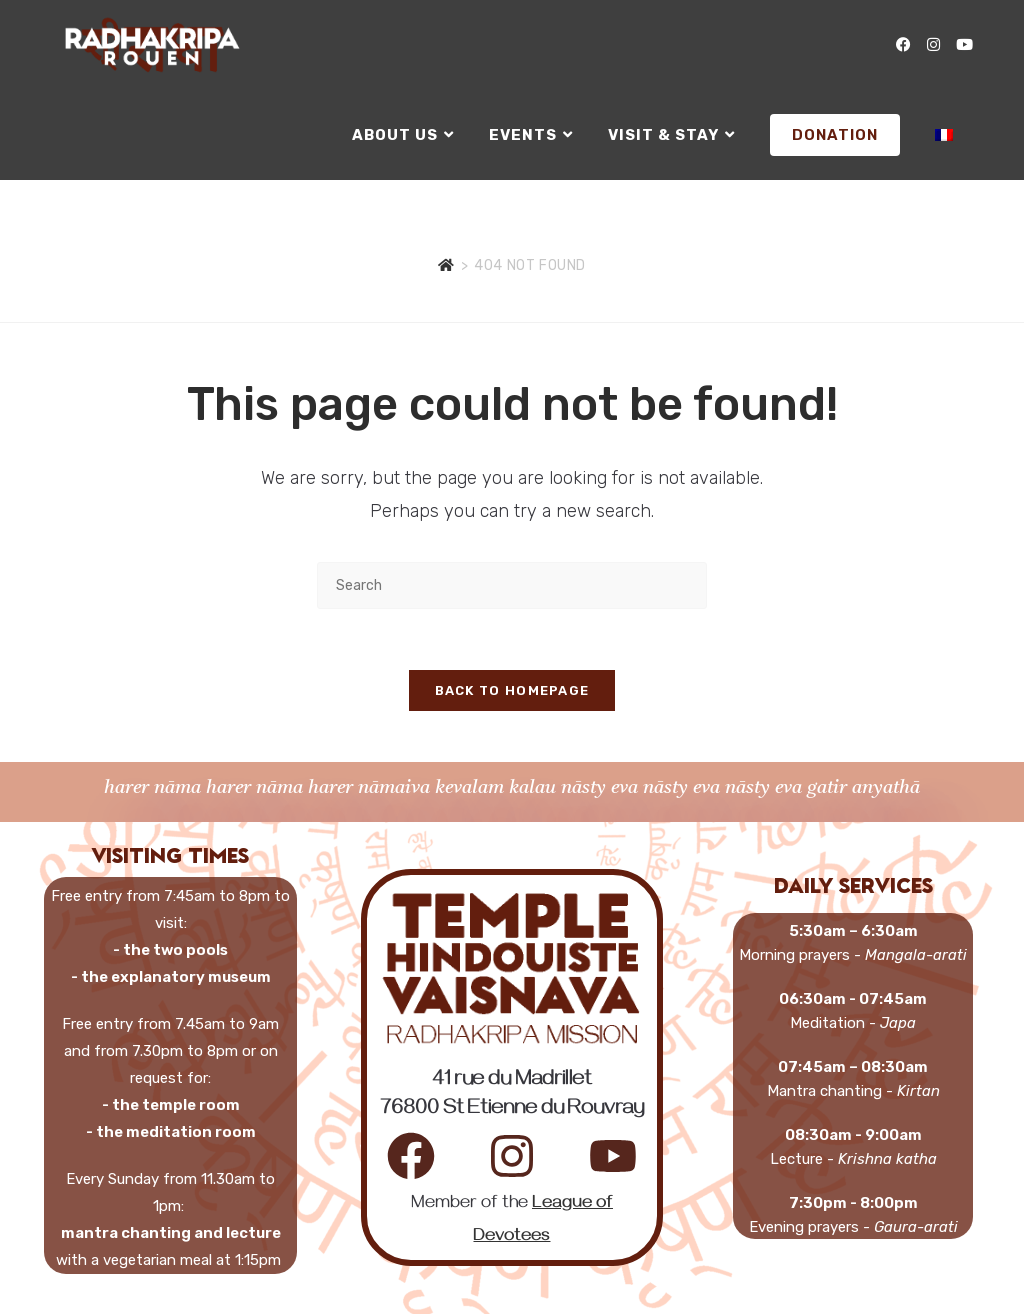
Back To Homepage (512, 690)
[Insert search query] (512, 585)
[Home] (446, 265)
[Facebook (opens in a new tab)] (903, 45)
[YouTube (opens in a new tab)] (964, 45)
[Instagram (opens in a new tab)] (933, 45)
